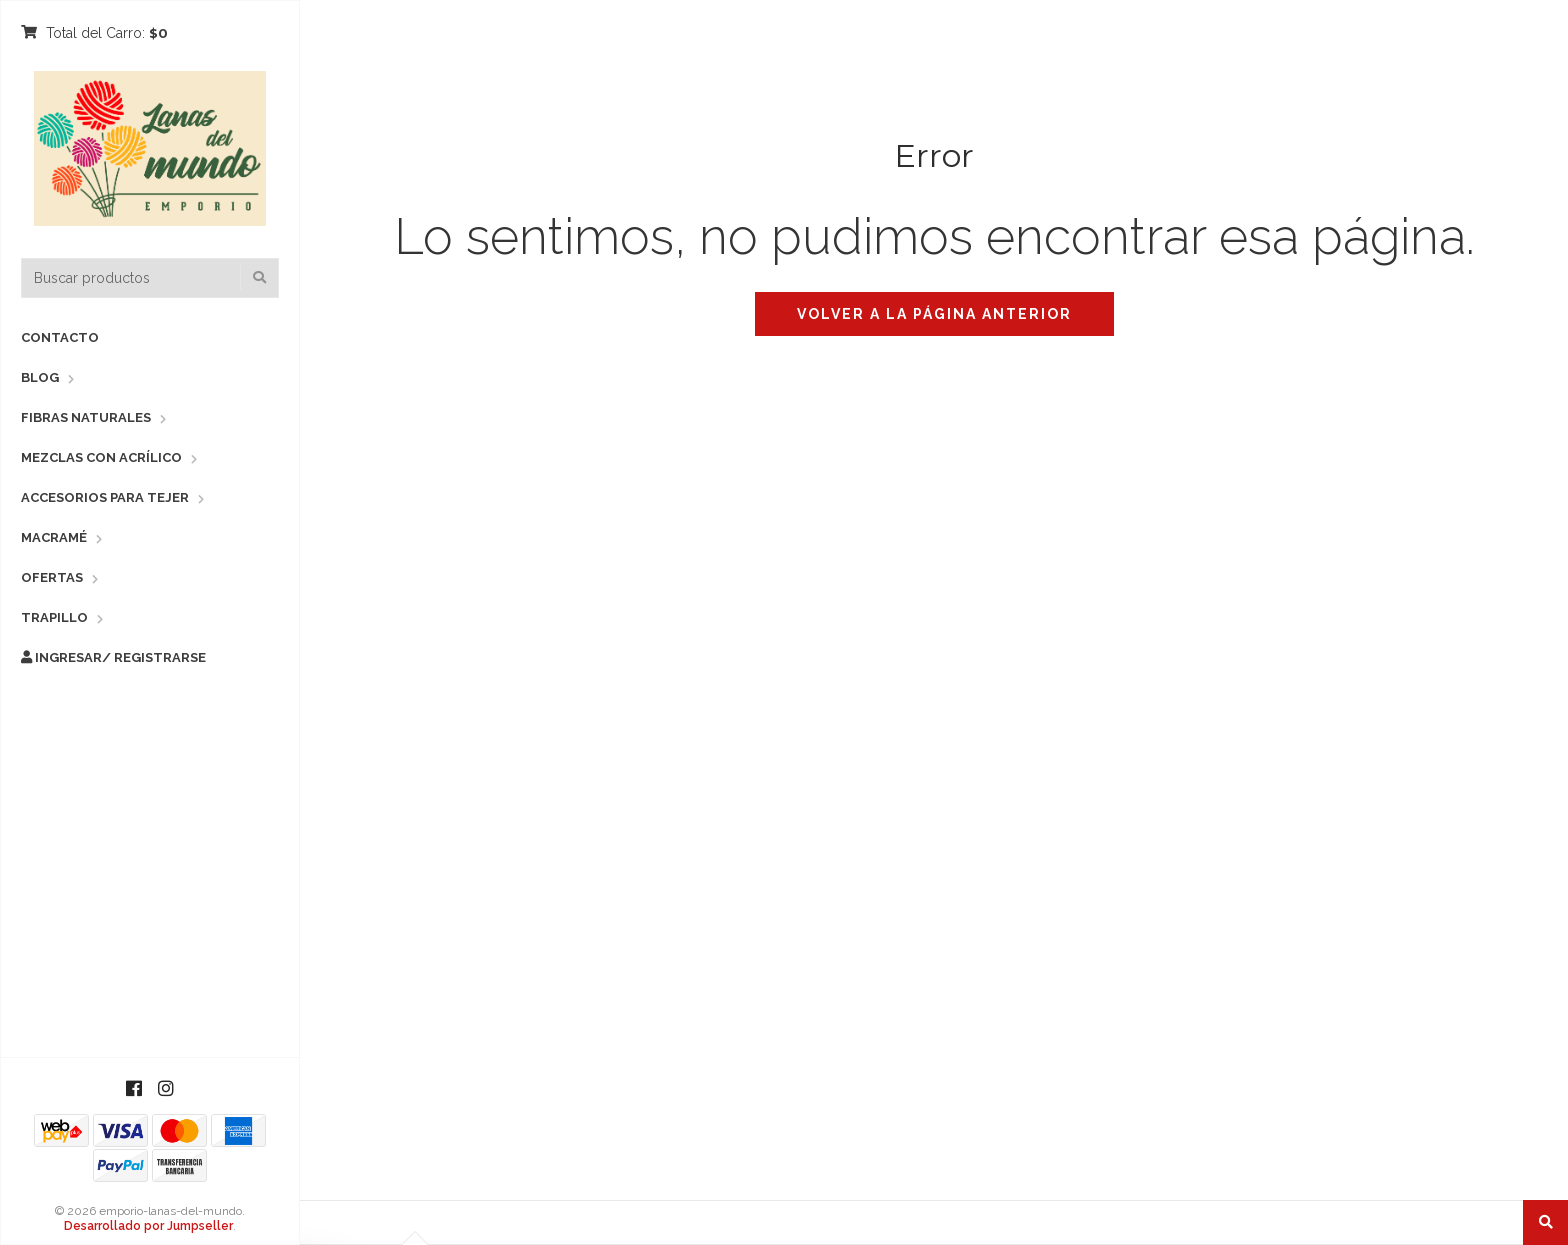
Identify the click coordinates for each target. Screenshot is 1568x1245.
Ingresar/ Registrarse (113, 657)
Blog (40, 377)
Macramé (54, 537)
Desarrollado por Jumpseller (148, 1226)
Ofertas (52, 577)
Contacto (60, 337)
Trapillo (54, 617)
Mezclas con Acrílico (101, 457)
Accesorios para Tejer (105, 497)
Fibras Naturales (86, 417)
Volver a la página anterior (934, 314)
